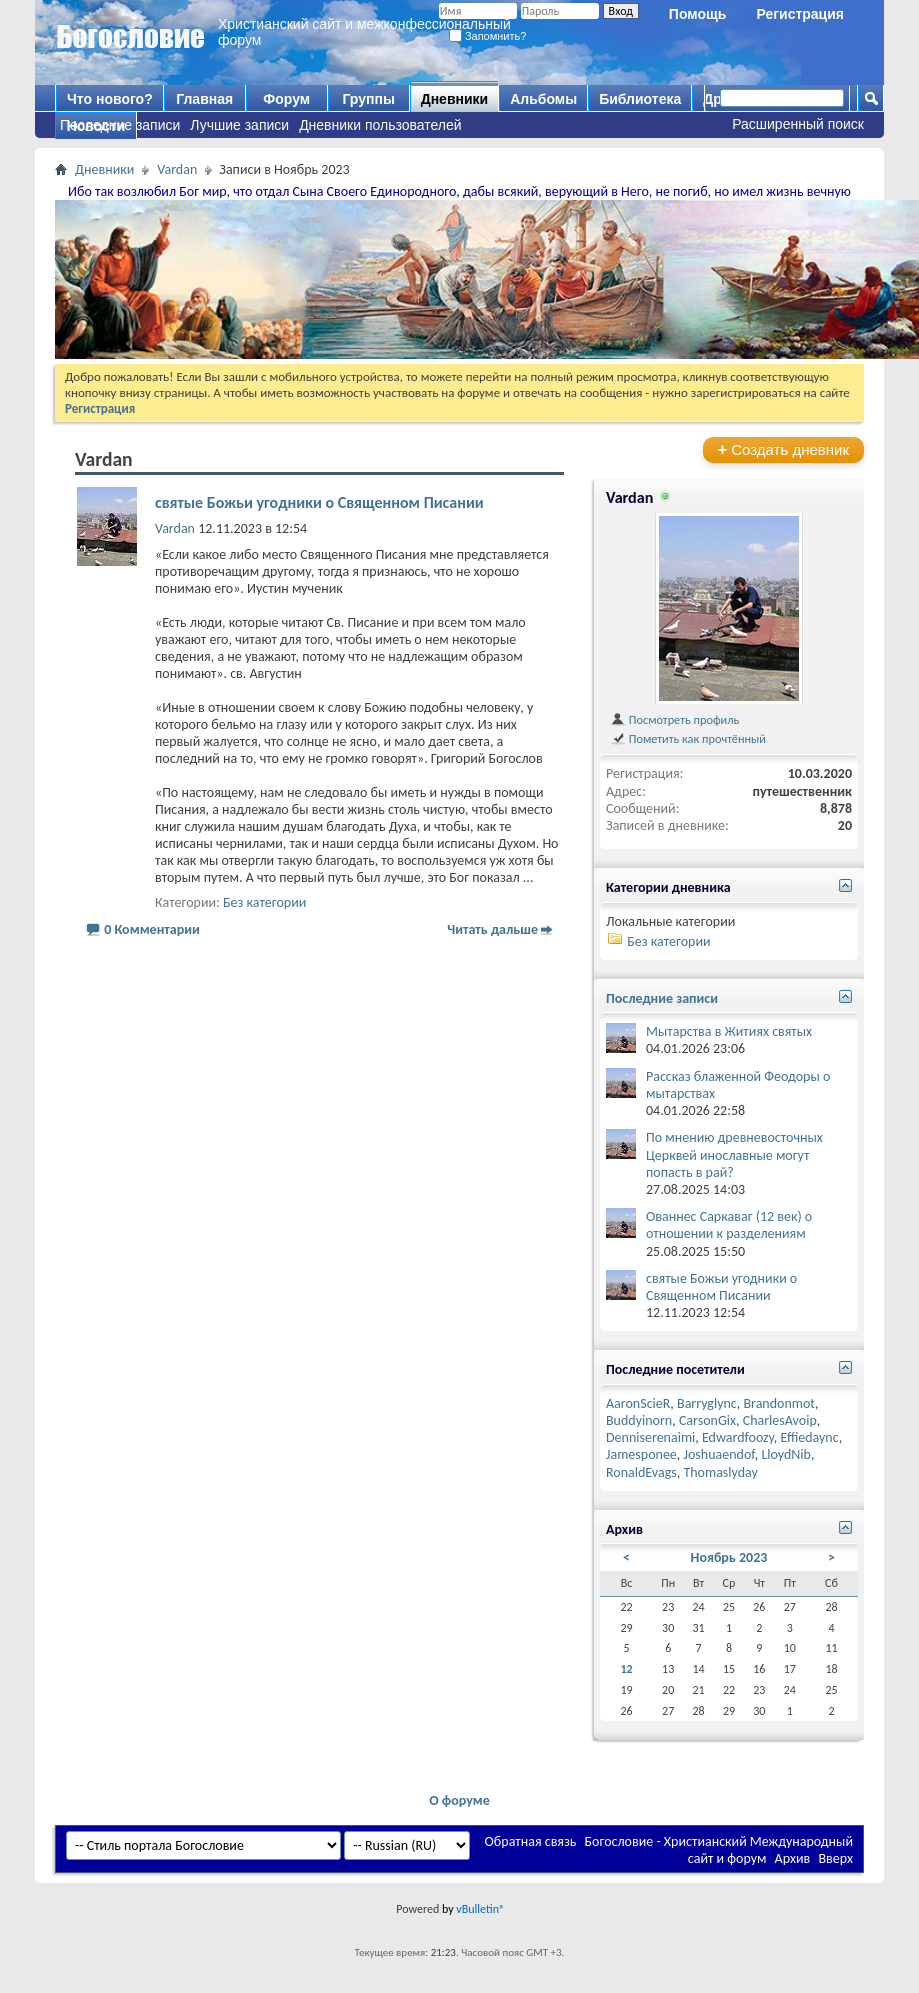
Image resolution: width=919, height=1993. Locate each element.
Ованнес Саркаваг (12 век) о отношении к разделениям (729, 1225)
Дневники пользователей (380, 125)
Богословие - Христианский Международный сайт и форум (719, 1850)
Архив (793, 1858)
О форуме (459, 1800)
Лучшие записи (239, 125)
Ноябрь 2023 (729, 1557)
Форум (286, 99)
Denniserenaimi (650, 1437)
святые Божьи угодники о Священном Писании (319, 502)
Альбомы (543, 99)
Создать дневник (783, 449)
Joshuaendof (719, 1454)
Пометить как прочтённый (688, 738)
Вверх (835, 1858)
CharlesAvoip (780, 1420)
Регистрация (800, 14)
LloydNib (786, 1454)
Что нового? (110, 99)
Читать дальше (492, 929)
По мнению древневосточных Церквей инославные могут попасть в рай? (734, 1154)
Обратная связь (531, 1841)
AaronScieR (638, 1403)
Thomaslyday (720, 1472)
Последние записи (120, 125)
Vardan (177, 169)
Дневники (455, 99)
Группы (368, 99)
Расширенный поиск (798, 124)
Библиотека (640, 99)
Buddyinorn (639, 1420)
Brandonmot (779, 1403)
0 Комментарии (152, 929)
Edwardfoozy (738, 1437)
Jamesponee (641, 1454)
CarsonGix (707, 1420)
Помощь (698, 14)
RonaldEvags (641, 1472)
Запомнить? (488, 36)
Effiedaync (810, 1437)
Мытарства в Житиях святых (729, 1031)
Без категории (264, 902)
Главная (204, 99)
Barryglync (707, 1403)
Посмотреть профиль (674, 719)
